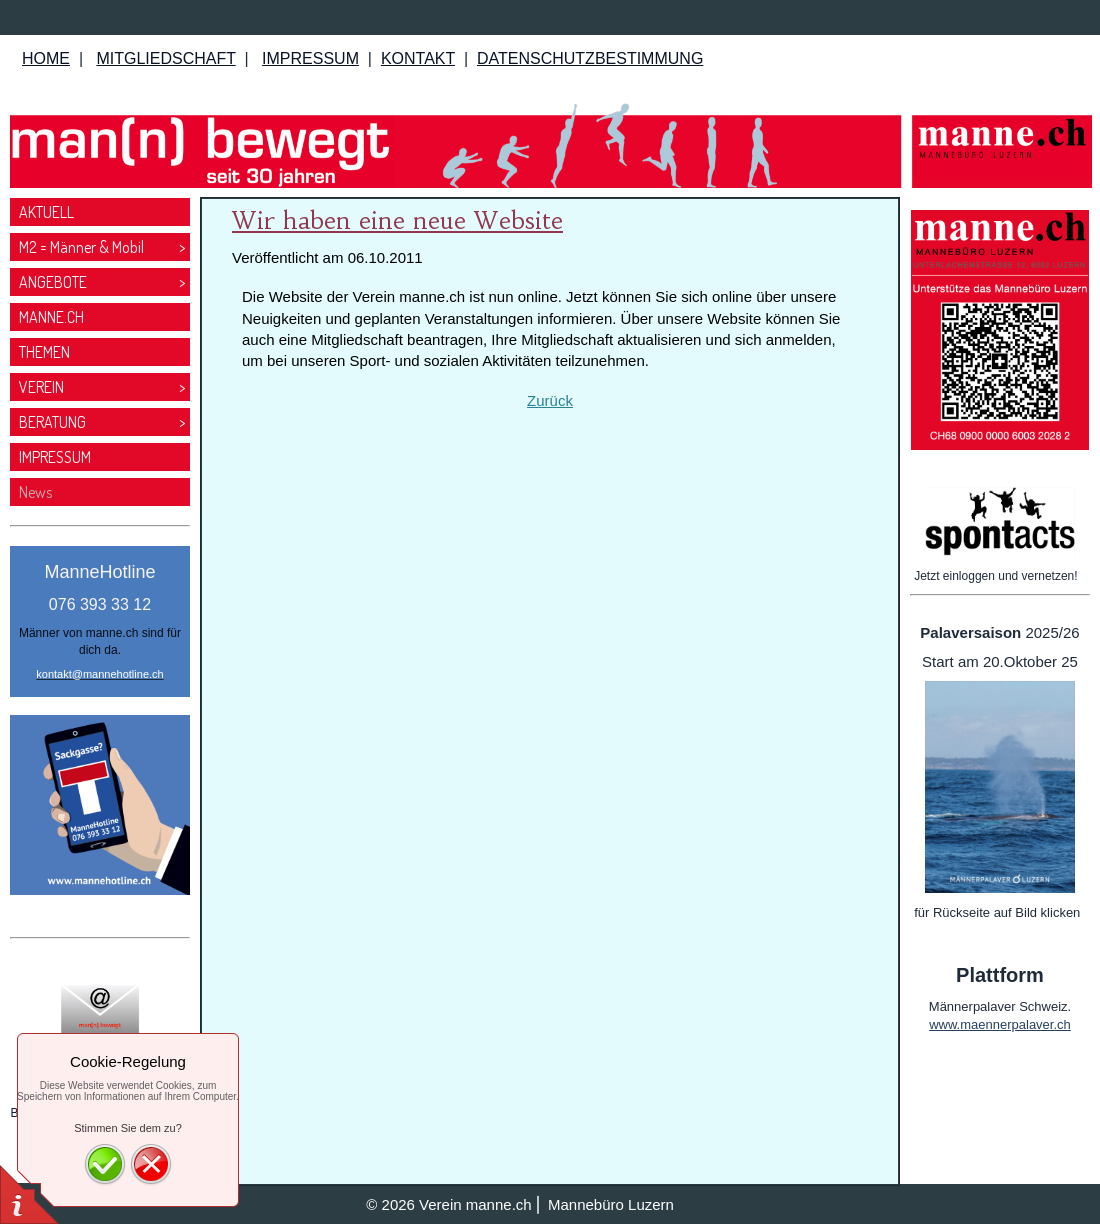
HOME (46, 58)
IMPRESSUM (310, 58)
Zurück (550, 400)
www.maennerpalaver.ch (1000, 1024)
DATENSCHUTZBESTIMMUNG (590, 58)
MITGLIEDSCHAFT (165, 58)
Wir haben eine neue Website (397, 221)
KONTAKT (418, 58)
